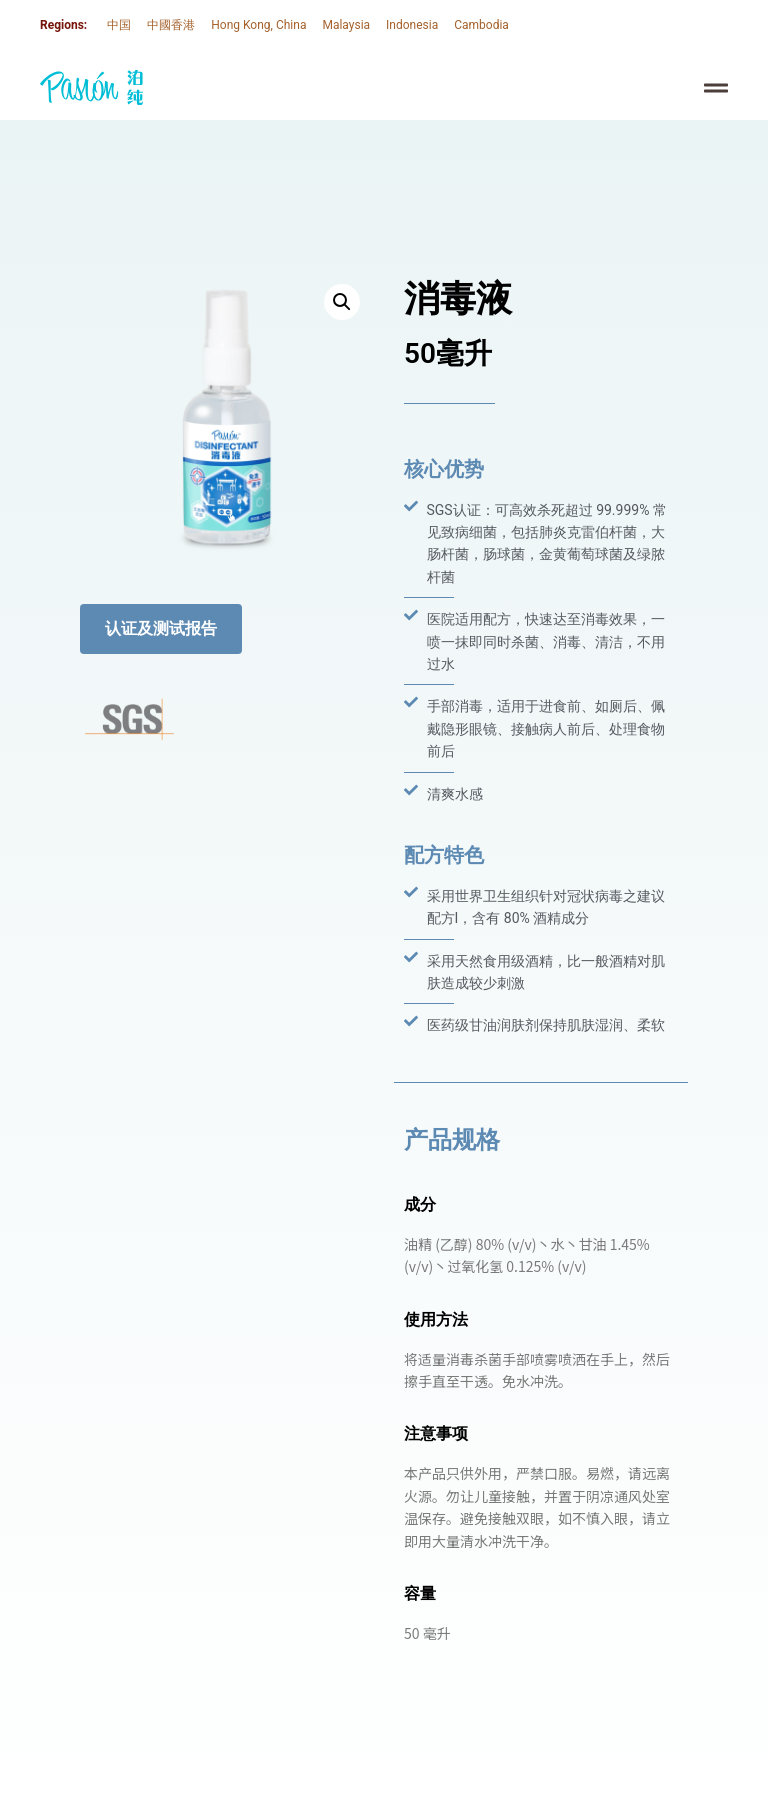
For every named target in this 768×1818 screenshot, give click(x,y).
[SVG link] (91, 87)
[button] (342, 302)
